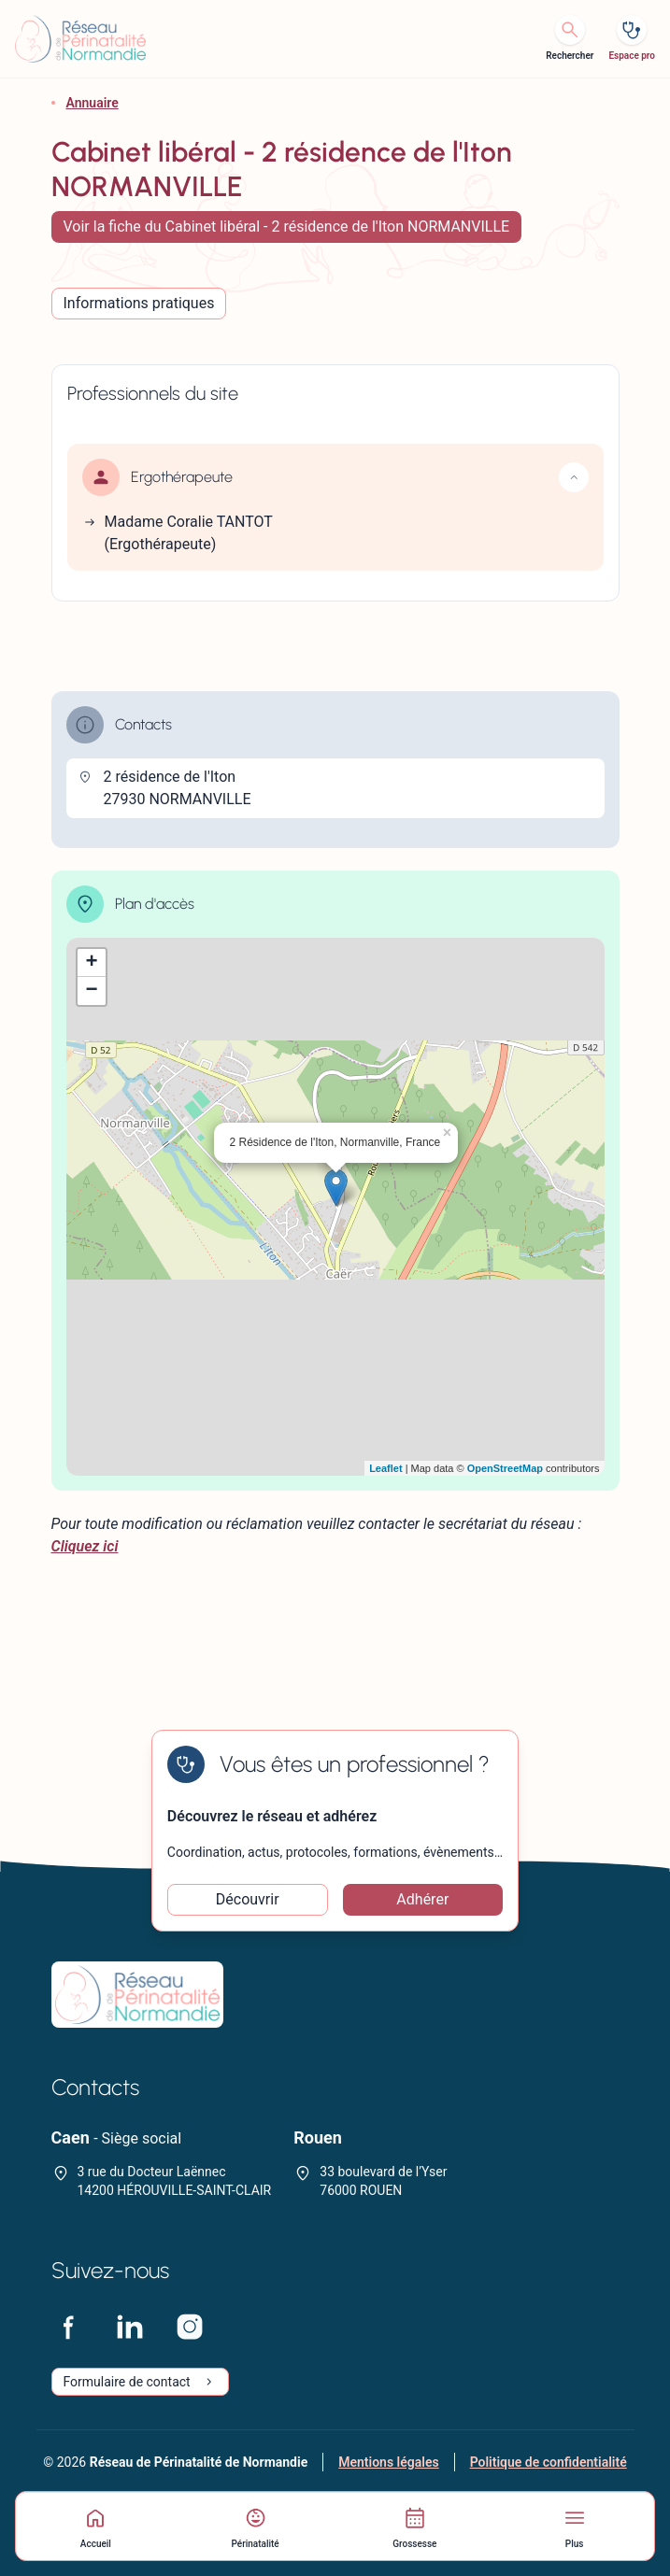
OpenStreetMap (505, 1468)
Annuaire (92, 102)
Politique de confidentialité (548, 2462)
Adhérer (422, 1899)
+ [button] (91, 963)
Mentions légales (388, 2462)
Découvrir (247, 1899)
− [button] (91, 991)
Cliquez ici (85, 1546)
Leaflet (385, 1468)
